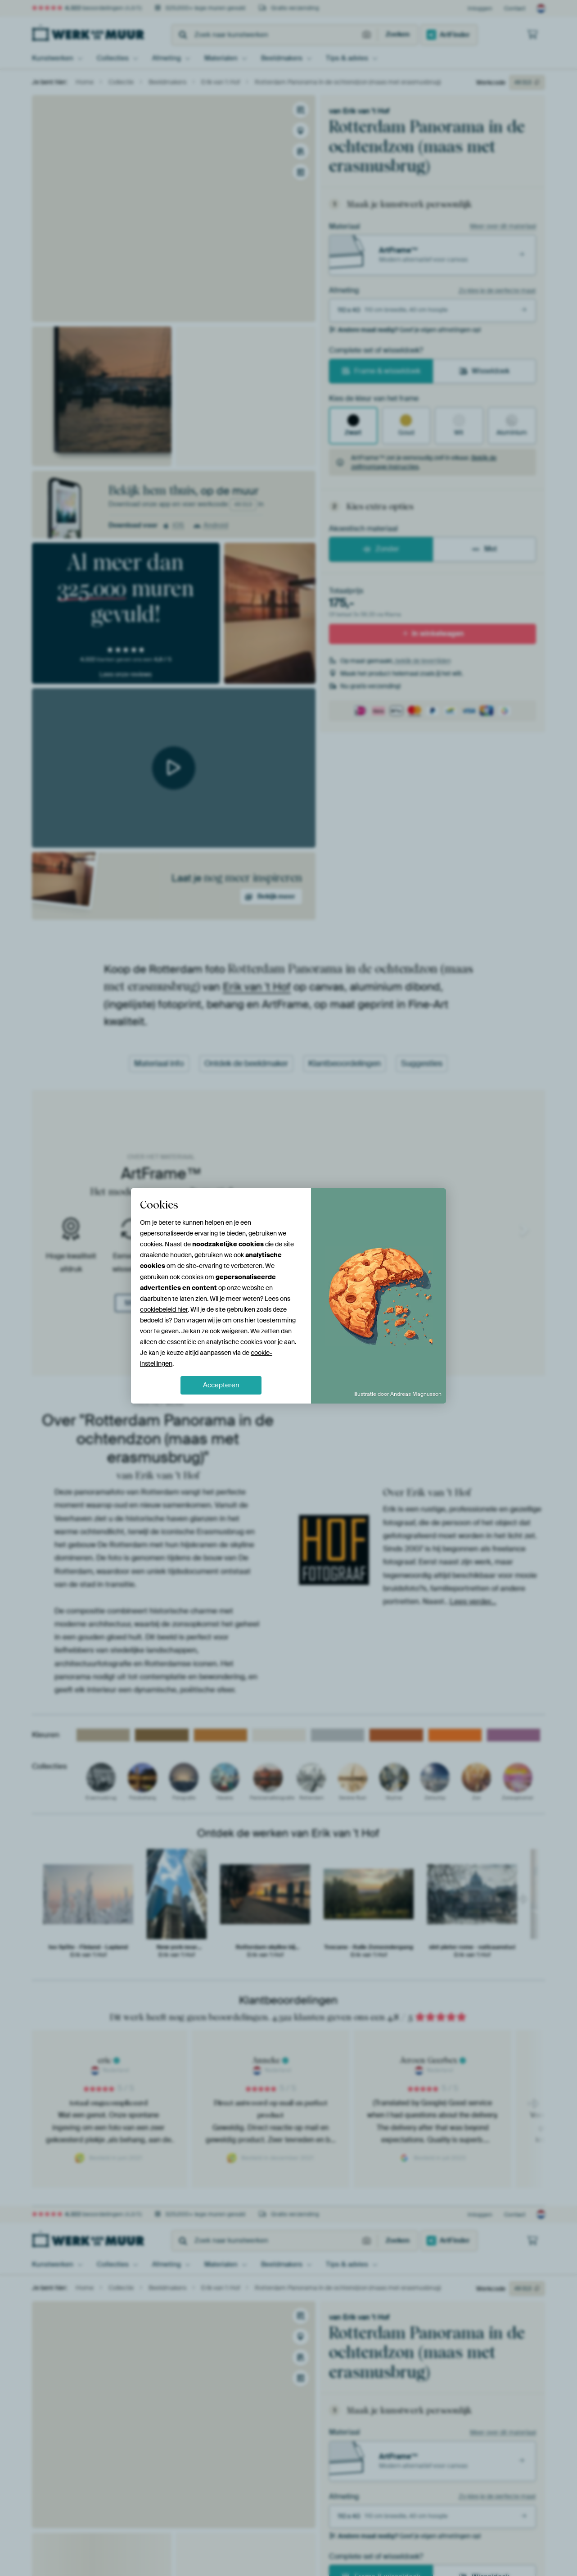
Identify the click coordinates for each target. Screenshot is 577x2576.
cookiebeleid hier (164, 1309)
